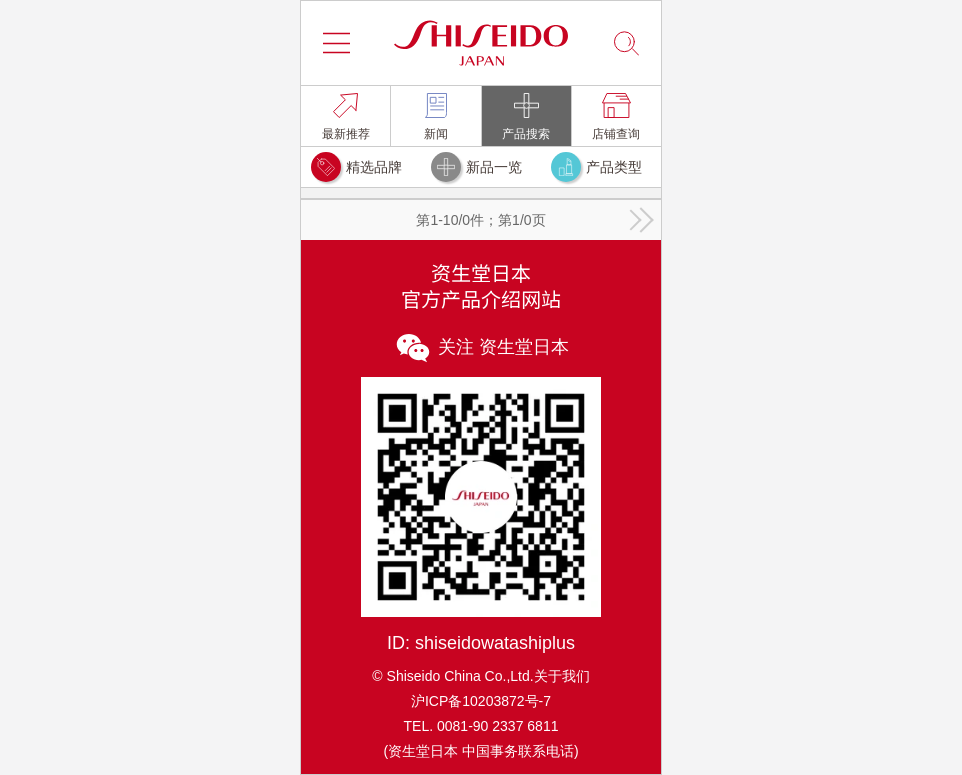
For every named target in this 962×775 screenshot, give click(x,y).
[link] (345, 116)
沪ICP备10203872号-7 (481, 701)
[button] (336, 43)
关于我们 (562, 676)
